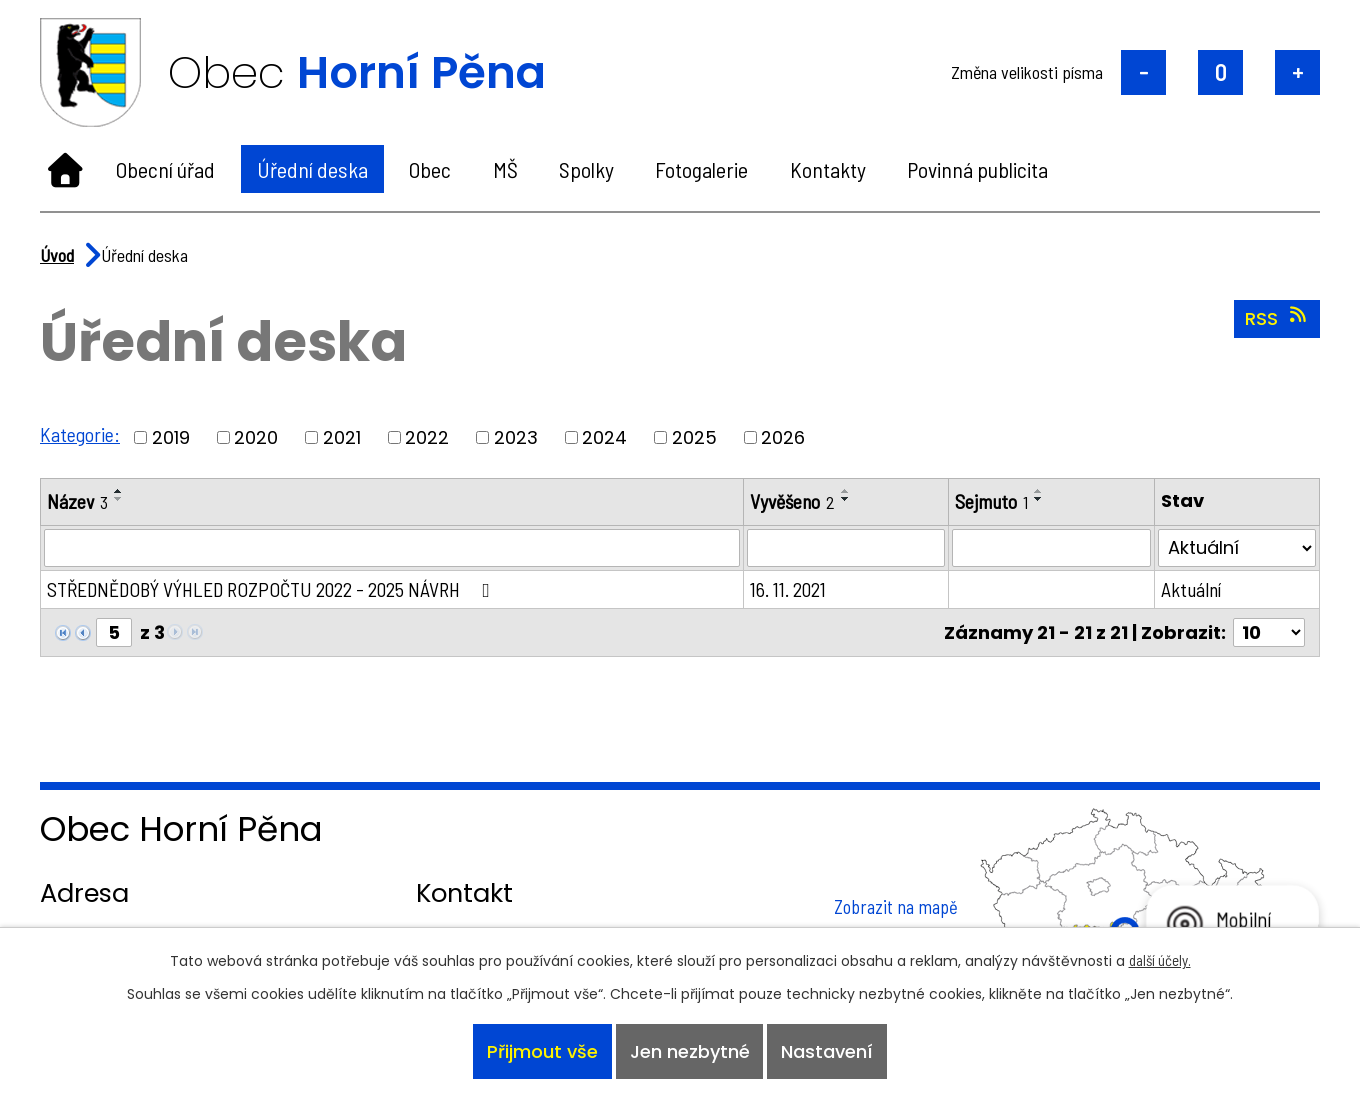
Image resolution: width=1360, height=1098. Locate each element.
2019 (171, 437)
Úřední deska (312, 169)
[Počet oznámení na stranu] (1269, 632)
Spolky (586, 169)
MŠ (505, 169)
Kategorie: (80, 434)
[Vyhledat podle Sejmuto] (1052, 548)
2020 (256, 437)
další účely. (1160, 959)
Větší (1297, 72)
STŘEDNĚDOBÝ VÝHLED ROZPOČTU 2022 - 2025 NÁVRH (274, 589)
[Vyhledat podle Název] (392, 548)
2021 (342, 437)
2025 (694, 437)
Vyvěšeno (793, 501)
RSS (1277, 318)
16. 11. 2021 (789, 589)
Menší (1143, 72)
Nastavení (828, 1051)
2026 (783, 437)
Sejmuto (993, 501)
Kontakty (828, 169)
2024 (604, 437)
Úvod (65, 169)
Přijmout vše (541, 1051)
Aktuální (1192, 589)
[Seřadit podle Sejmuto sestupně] (1041, 499)
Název (77, 501)
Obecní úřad (165, 169)
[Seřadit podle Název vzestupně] (119, 491)
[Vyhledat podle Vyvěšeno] (847, 548)
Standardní (1220, 72)
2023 (516, 437)
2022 (427, 437)
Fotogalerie (701, 169)
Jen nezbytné (690, 1051)
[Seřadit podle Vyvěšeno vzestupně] (847, 491)
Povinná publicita (977, 169)
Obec (430, 169)
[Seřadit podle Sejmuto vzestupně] (1041, 491)
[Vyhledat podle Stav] (1237, 548)
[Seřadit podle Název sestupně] (119, 499)
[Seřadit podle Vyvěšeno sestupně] (847, 499)
